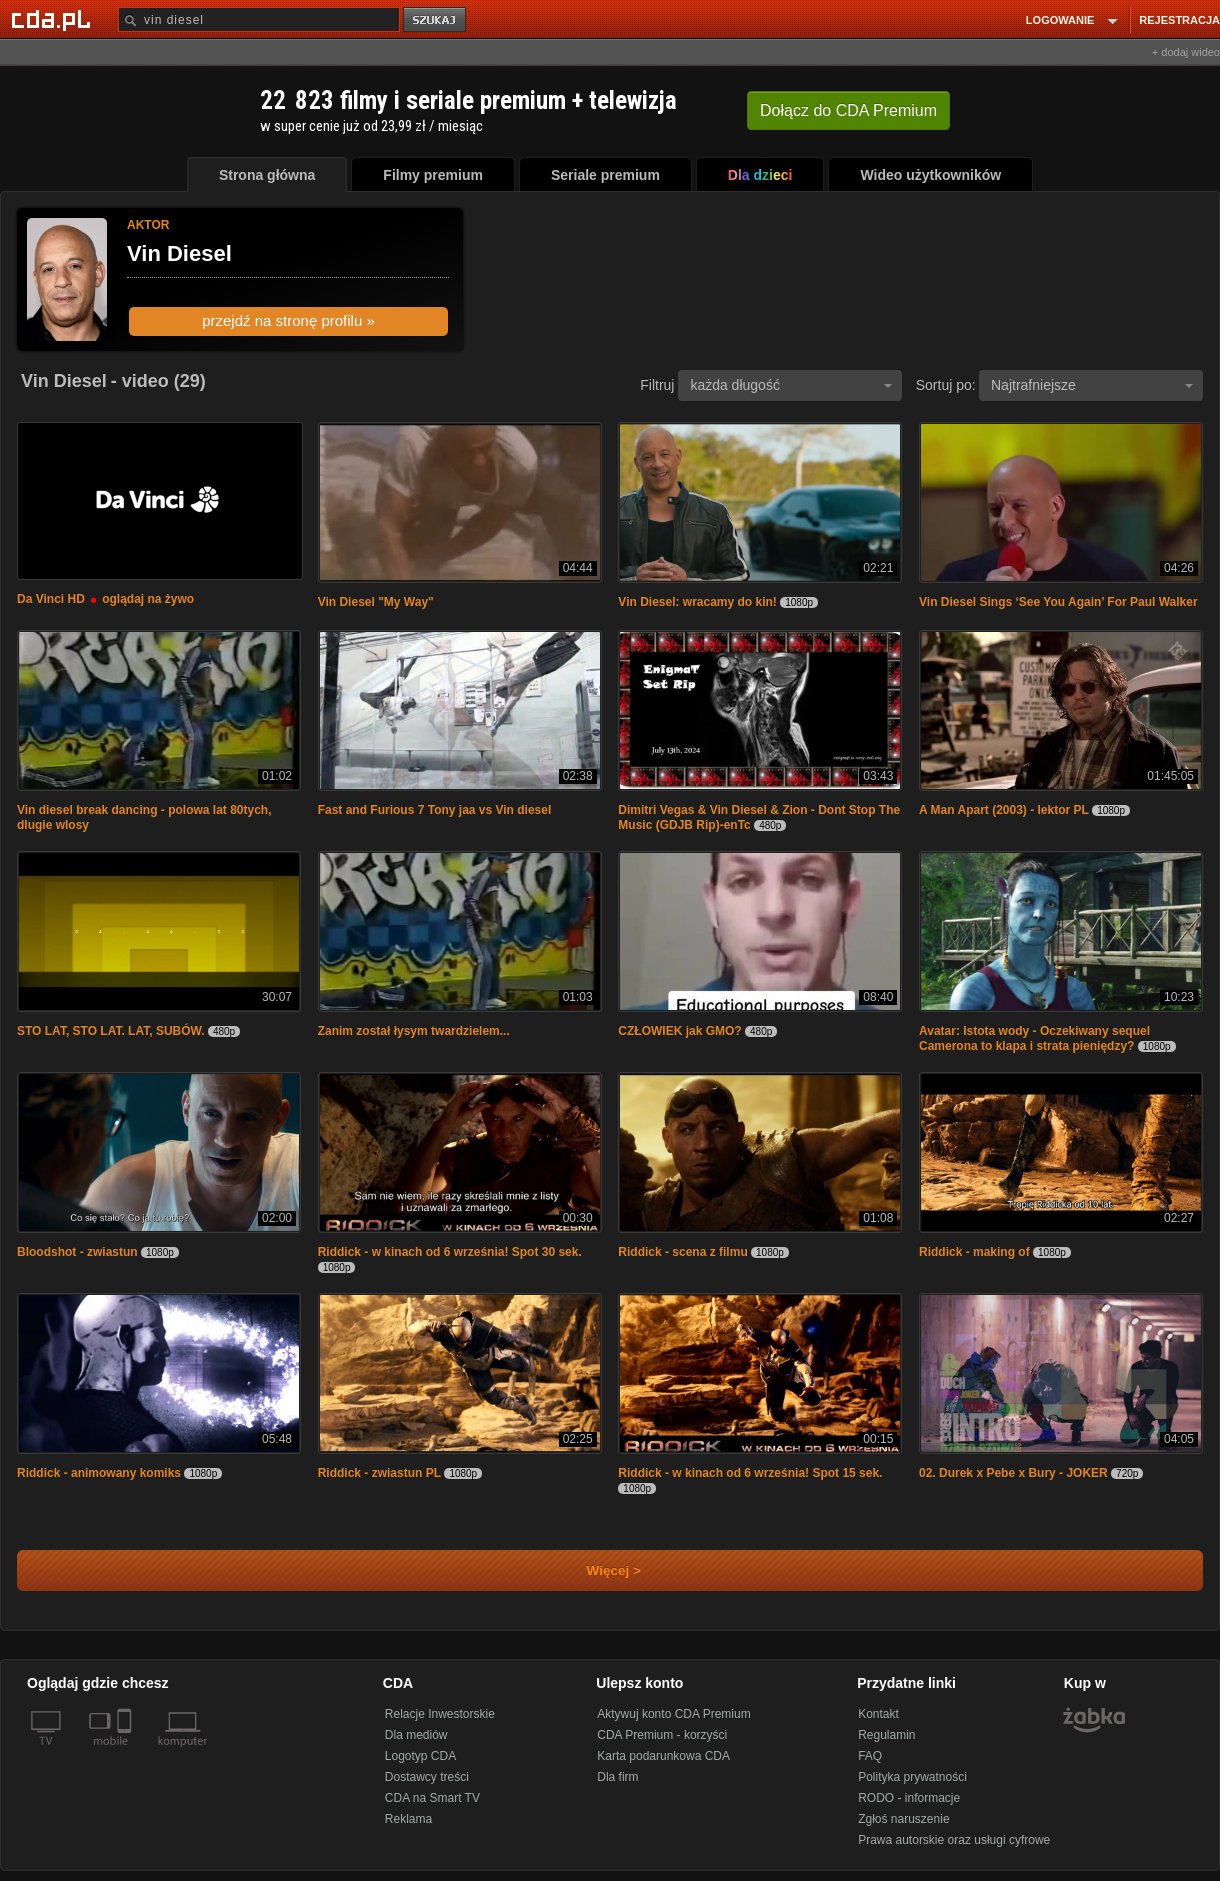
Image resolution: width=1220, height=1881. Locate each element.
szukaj (436, 20)
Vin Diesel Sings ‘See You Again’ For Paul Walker (1058, 602)
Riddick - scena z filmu (682, 1252)
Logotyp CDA (420, 1756)
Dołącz (848, 110)
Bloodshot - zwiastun (77, 1252)
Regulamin (886, 1735)
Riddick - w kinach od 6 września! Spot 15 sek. (750, 1473)
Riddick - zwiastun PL (379, 1473)
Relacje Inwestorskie (440, 1714)
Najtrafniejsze (1092, 385)
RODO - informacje (909, 1798)
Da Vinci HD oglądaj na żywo (105, 599)
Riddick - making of (974, 1252)
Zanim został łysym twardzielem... (414, 1031)
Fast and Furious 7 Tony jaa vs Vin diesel (435, 810)
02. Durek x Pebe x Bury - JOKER (1013, 1473)
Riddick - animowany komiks (99, 1473)
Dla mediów (416, 1735)
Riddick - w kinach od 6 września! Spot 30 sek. (450, 1252)
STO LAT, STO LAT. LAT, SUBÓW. (111, 1031)
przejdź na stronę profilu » (288, 320)
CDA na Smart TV (432, 1798)
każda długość (791, 385)
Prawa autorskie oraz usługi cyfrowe (954, 1840)
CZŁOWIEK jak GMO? (679, 1031)
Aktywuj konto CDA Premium (673, 1714)
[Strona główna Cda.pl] (54, 19)
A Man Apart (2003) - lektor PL (1004, 810)
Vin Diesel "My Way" (376, 602)
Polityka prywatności (912, 1777)
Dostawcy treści (427, 1777)
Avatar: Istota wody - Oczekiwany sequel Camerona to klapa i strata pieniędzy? (1034, 1038)
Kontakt (878, 1714)
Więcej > (597, 1570)
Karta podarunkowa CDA (663, 1756)
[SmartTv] (126, 1753)
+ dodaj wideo (1186, 52)
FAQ (870, 1756)
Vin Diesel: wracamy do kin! (697, 602)
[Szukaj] (259, 19)
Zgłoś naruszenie (903, 1819)
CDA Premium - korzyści (662, 1735)
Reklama (408, 1819)
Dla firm (617, 1777)
